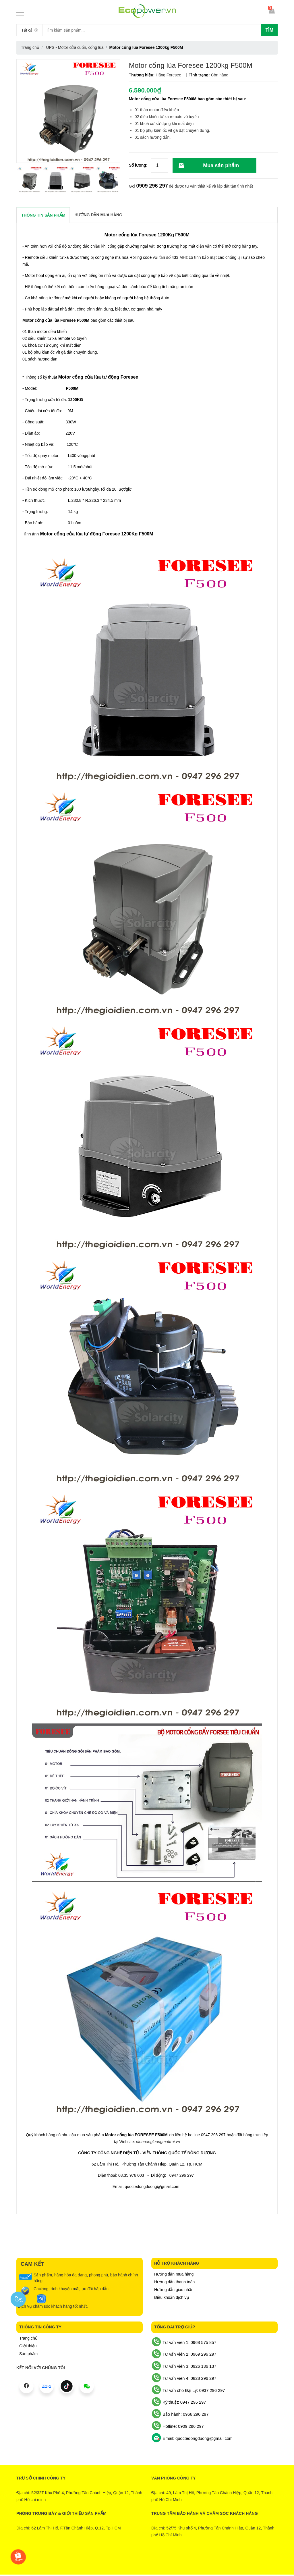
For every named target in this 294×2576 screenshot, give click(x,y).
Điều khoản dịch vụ (171, 2297)
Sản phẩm (28, 2353)
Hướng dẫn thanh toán (174, 2282)
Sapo (170, 2560)
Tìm (269, 30)
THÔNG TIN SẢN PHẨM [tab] (43, 215)
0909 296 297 (152, 186)
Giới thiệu (28, 2346)
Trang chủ (28, 2338)
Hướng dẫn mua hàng (174, 2274)
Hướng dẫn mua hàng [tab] (98, 215)
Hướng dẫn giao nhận (174, 2289)
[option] (29, 179)
